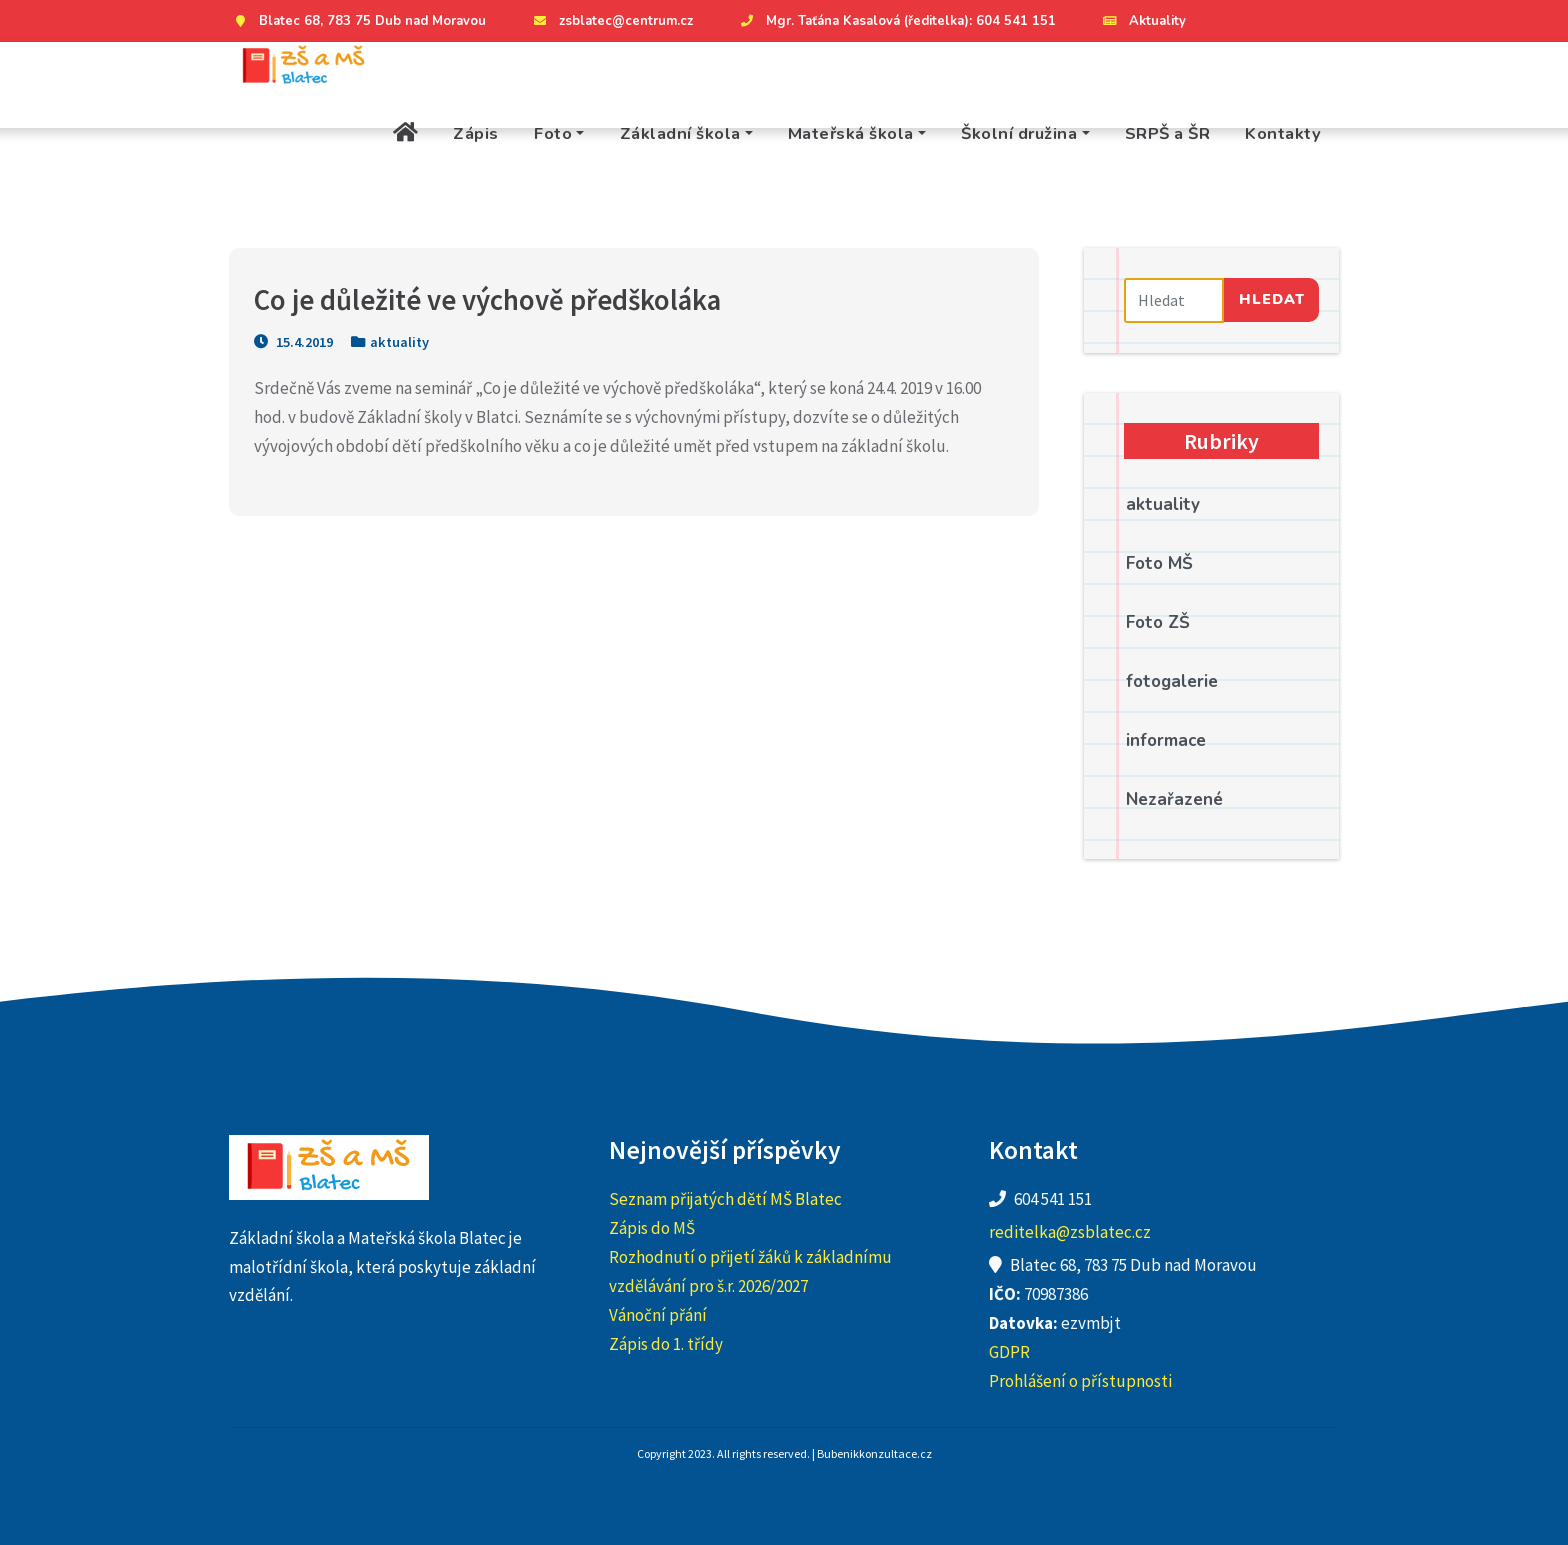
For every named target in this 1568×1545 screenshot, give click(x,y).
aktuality (399, 342)
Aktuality (1142, 21)
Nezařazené (1174, 799)
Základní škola (680, 133)
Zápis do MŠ (652, 1228)
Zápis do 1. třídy (666, 1344)
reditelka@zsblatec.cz (1070, 1232)
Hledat (1272, 299)
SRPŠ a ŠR (1168, 133)
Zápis (476, 133)
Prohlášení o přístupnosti (1080, 1381)
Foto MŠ (1159, 563)
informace (1166, 740)
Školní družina (1019, 133)
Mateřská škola (851, 133)
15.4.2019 (293, 342)
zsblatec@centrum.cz (611, 21)
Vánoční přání (658, 1315)
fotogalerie (1172, 681)
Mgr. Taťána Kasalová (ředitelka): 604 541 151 (896, 21)
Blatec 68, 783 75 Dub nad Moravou (357, 21)
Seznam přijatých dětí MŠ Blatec (725, 1199)
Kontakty (1283, 133)
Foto (553, 133)
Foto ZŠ (1158, 622)
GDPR (1009, 1352)
